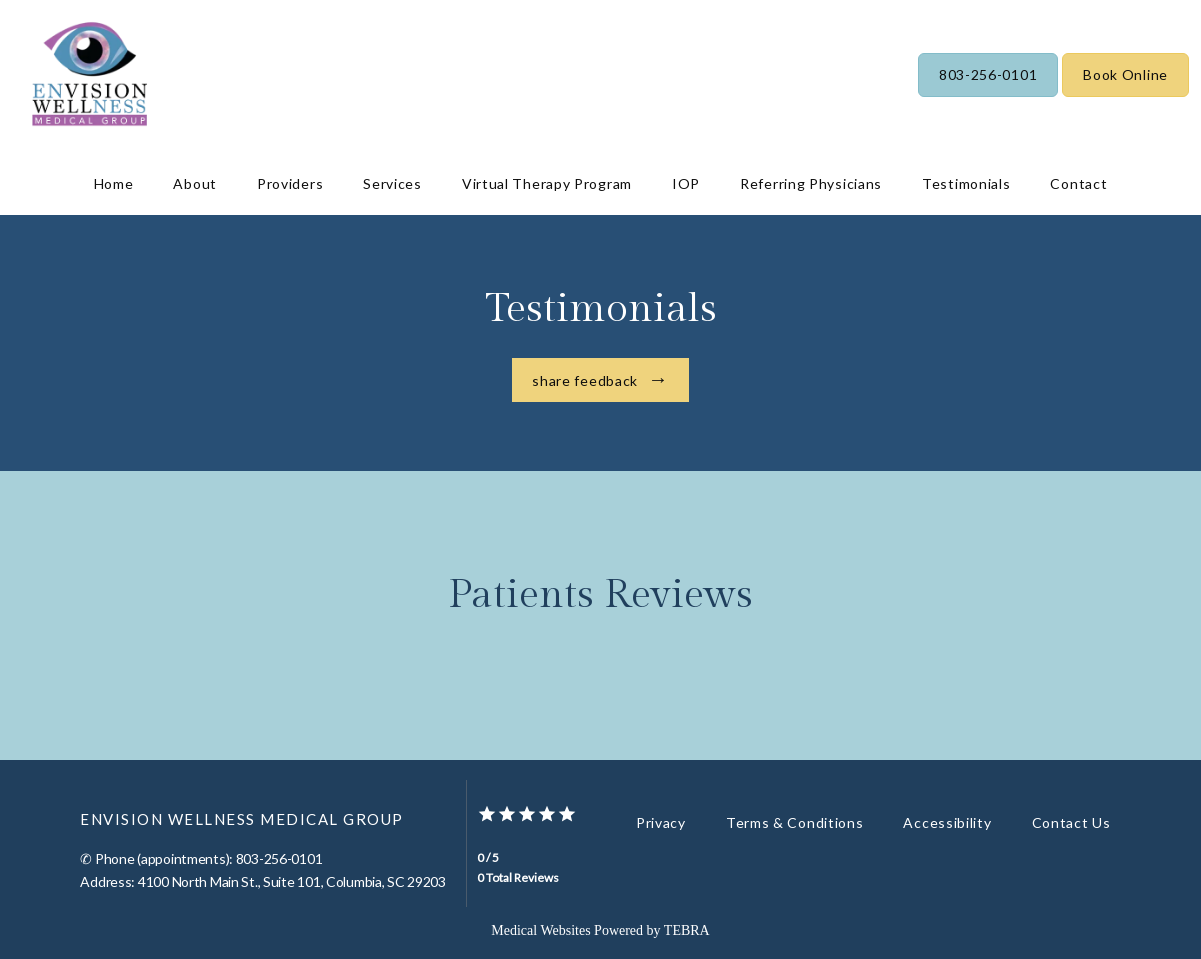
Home (114, 183)
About (195, 183)
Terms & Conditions (795, 822)
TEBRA (687, 930)
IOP (686, 183)
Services (392, 183)
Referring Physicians (811, 183)
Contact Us (1071, 822)
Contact (1078, 183)
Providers (290, 183)
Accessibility (947, 822)
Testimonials (966, 183)
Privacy (661, 822)
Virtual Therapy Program (547, 183)
